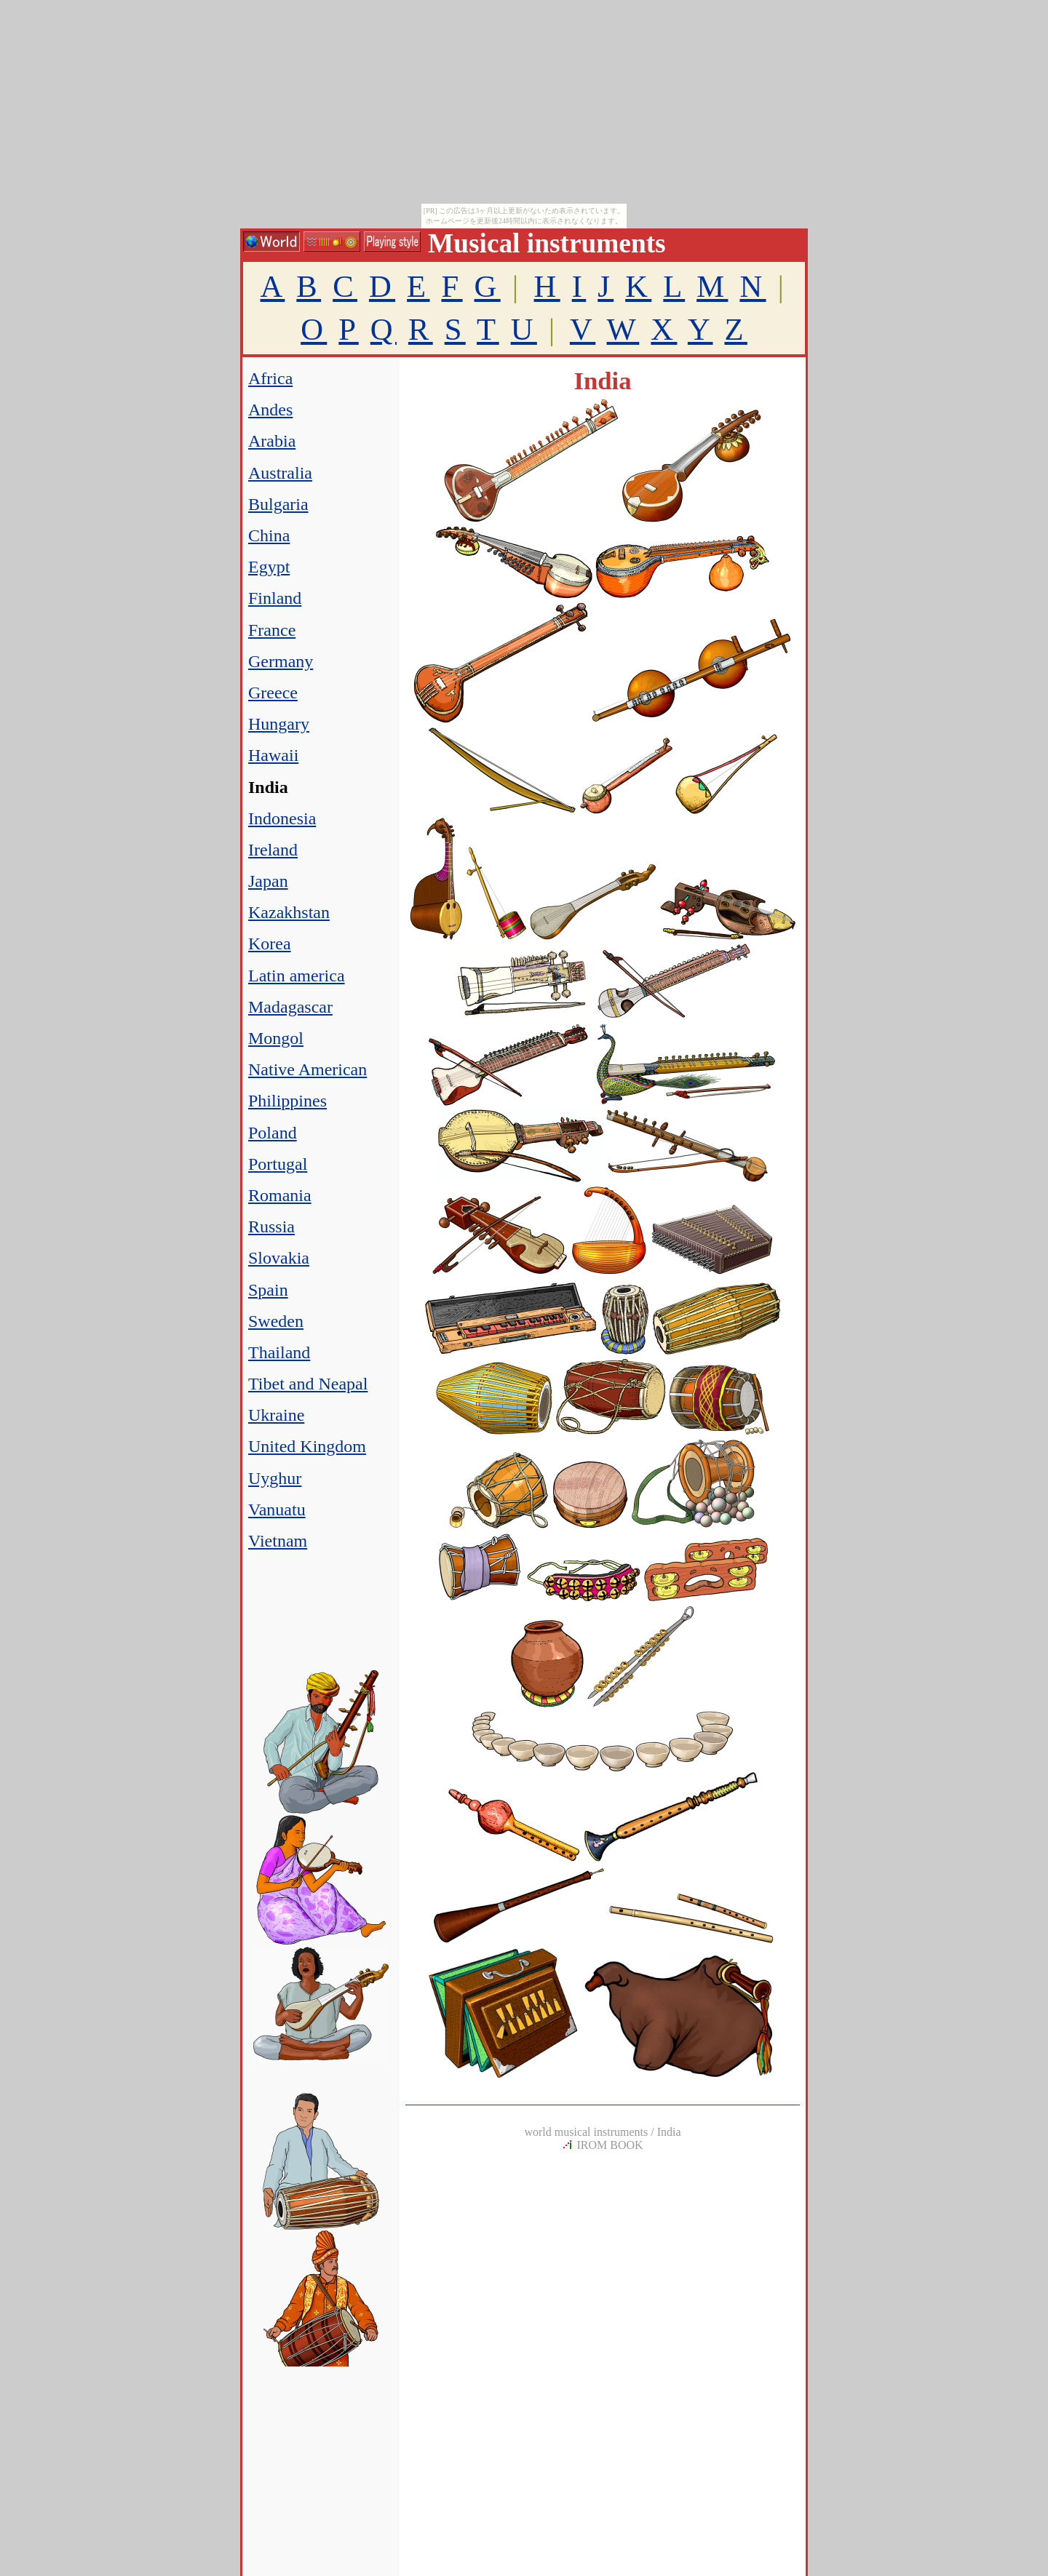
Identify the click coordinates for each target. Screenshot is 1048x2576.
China (269, 535)
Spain (268, 1289)
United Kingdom (307, 1446)
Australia (280, 472)
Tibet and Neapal (308, 1383)
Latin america (296, 975)
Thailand (279, 1352)
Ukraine (276, 1414)
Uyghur (274, 1478)
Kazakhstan (289, 912)
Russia (271, 1226)
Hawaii (273, 755)
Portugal (277, 1164)
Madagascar (290, 1006)
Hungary (278, 723)
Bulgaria (278, 504)
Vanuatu (277, 1509)
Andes (270, 409)
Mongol (275, 1038)
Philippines (287, 1100)
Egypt (269, 566)
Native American (307, 1069)
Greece (273, 692)
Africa (270, 378)
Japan (268, 881)
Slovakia (278, 1257)
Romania (279, 1195)
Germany (280, 661)
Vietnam (277, 1540)
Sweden (275, 1321)
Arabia (271, 440)
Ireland (273, 849)
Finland (274, 598)
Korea (269, 943)
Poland (272, 1132)
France (271, 630)
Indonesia (282, 818)
